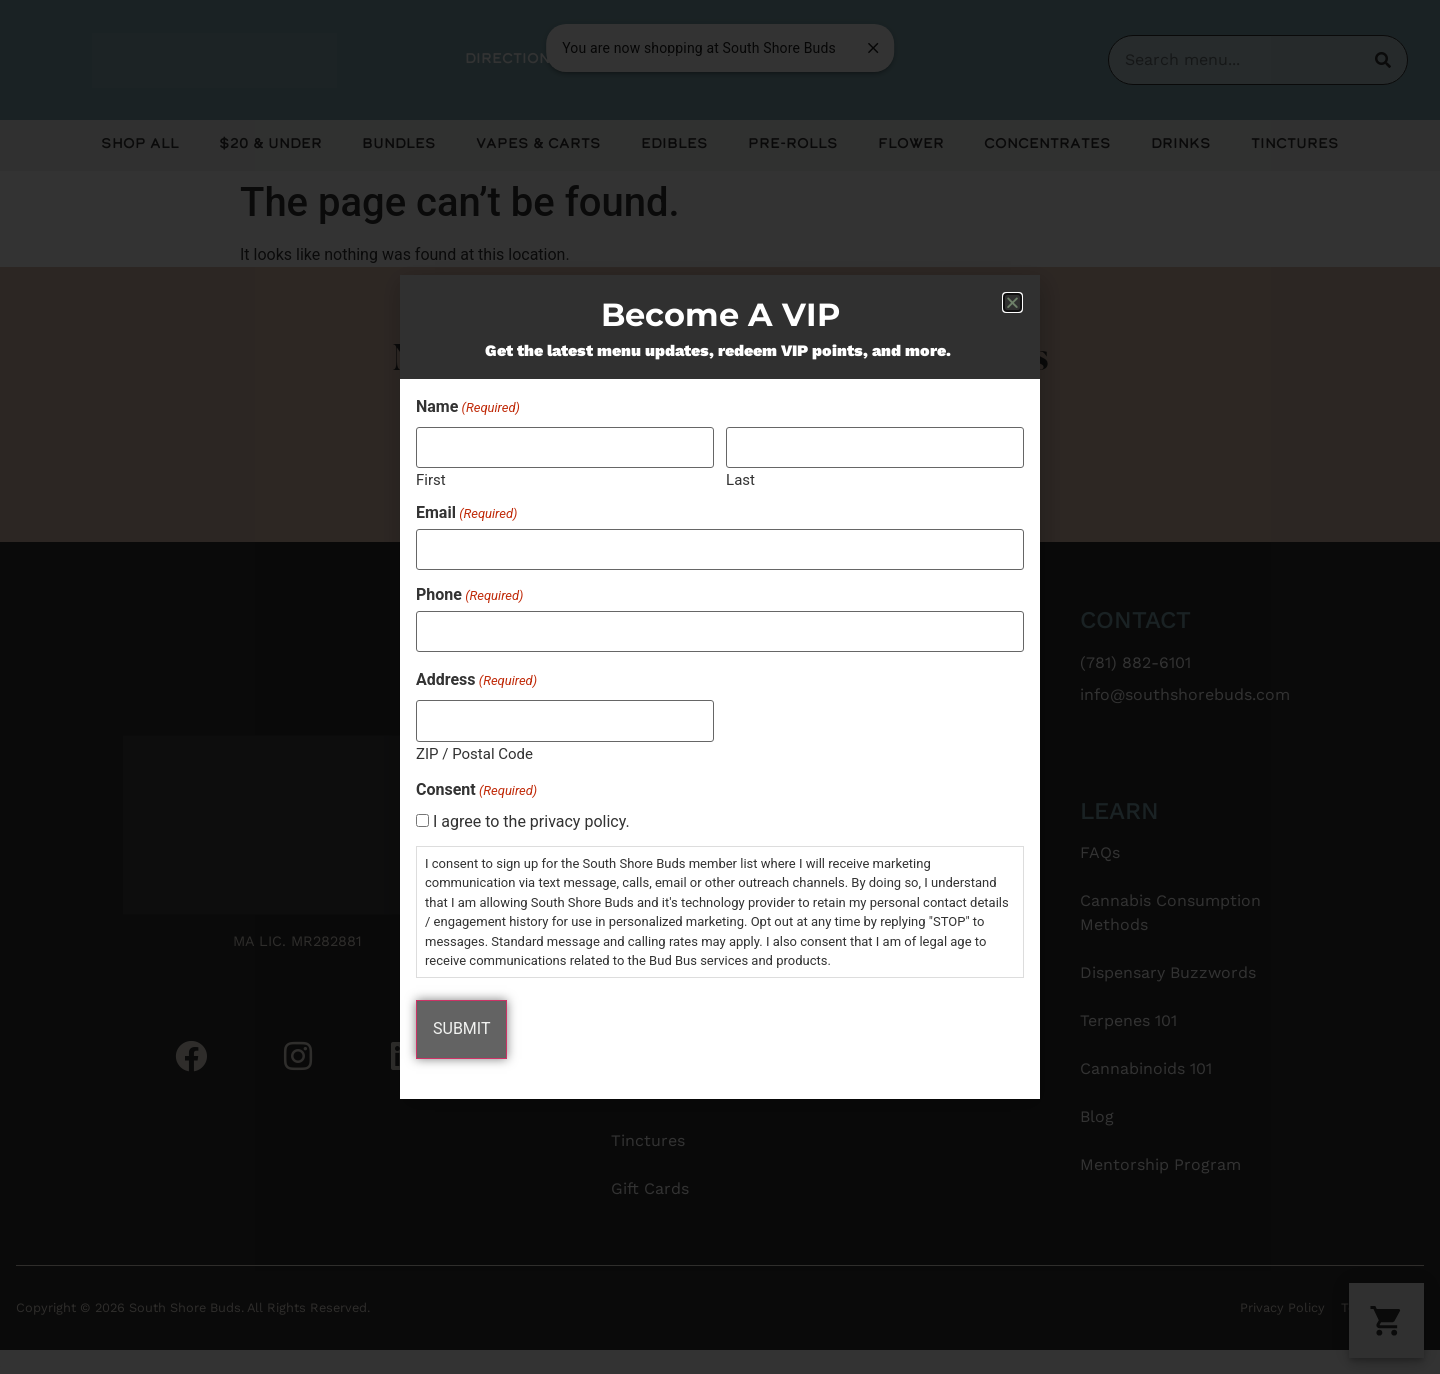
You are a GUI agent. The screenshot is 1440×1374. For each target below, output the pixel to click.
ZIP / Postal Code (474, 751)
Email (466, 514)
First (431, 480)
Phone (469, 595)
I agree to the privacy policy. (531, 821)
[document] (720, 687)
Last (740, 480)
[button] (1012, 304)
